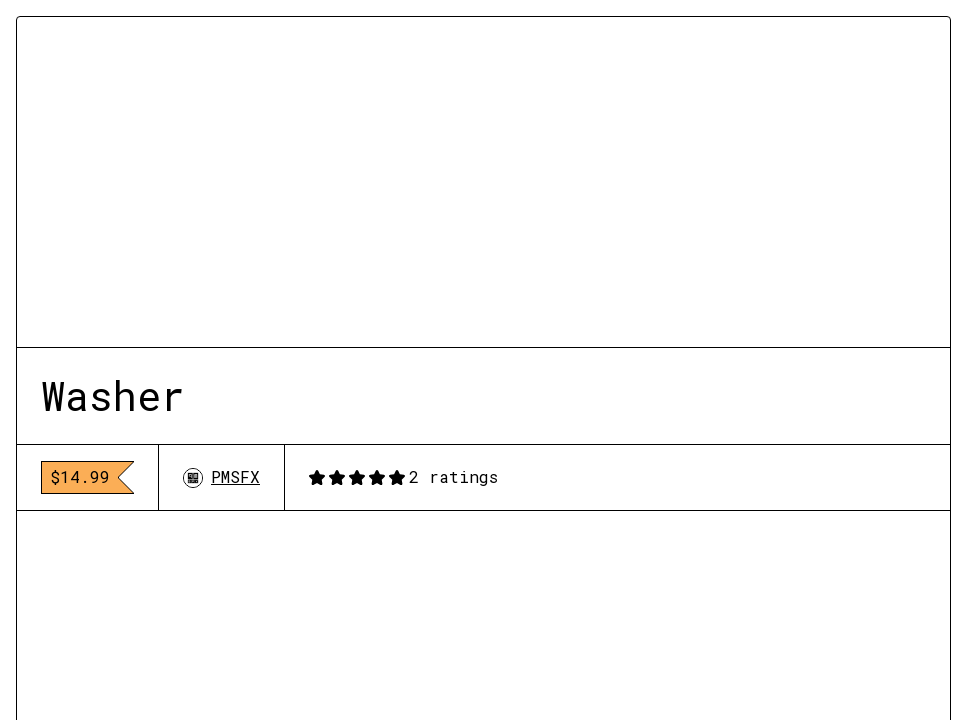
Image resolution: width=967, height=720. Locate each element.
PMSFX (221, 476)
